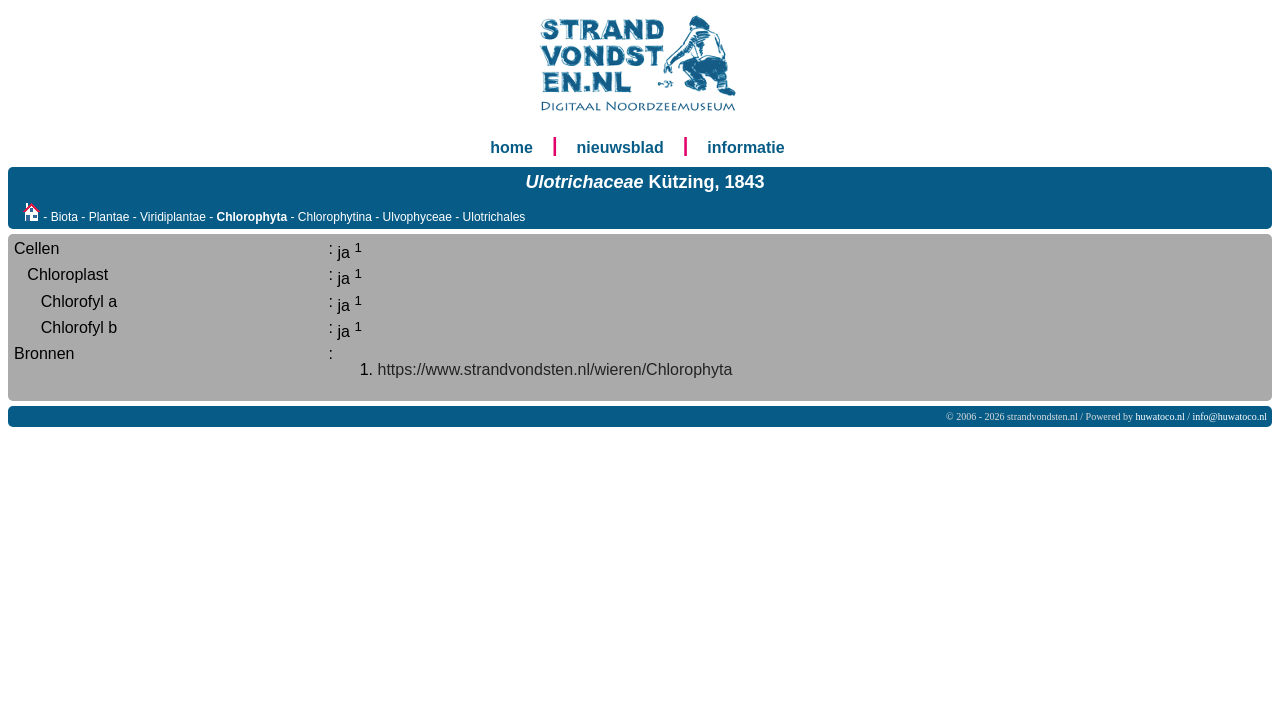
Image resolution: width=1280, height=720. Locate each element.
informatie (745, 147)
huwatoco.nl (1160, 416)
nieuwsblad (620, 147)
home (511, 147)
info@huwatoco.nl (1230, 416)
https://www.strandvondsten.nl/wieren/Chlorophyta (555, 369)
